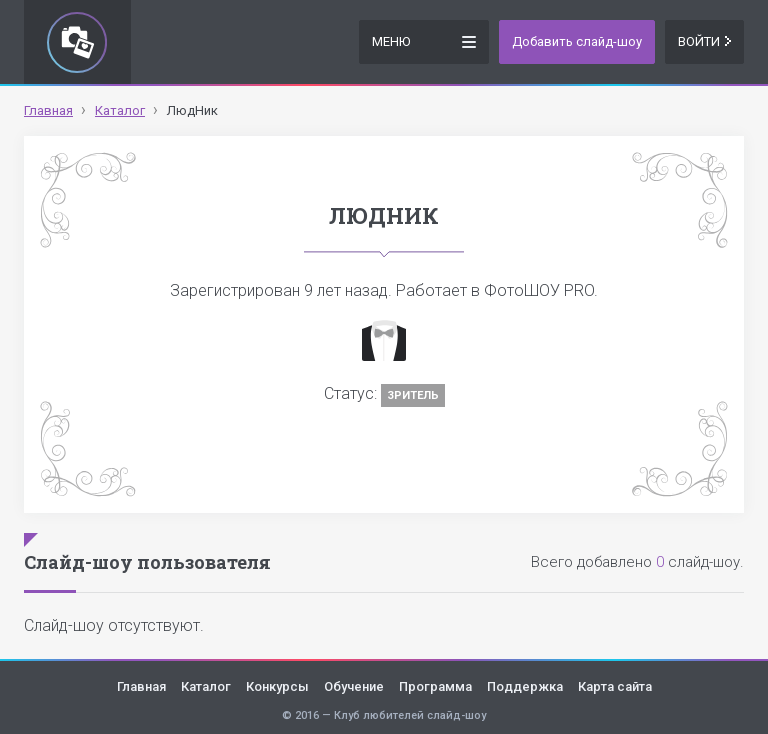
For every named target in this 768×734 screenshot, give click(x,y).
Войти (704, 41)
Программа (435, 686)
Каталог (206, 686)
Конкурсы (277, 686)
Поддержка (525, 686)
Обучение (354, 686)
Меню (424, 40)
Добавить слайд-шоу (577, 41)
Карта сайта (615, 686)
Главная (141, 686)
